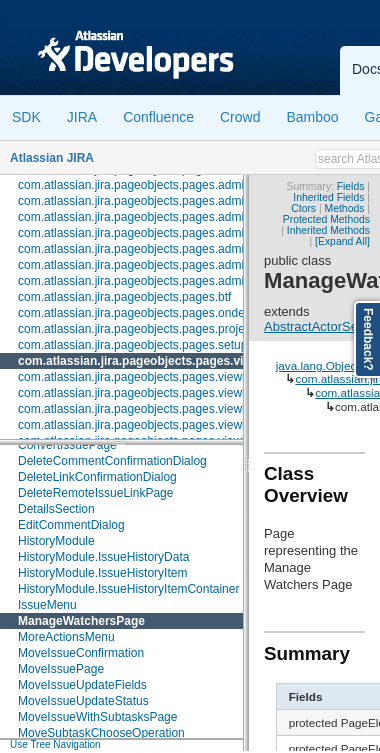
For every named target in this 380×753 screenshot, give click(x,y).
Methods (345, 208)
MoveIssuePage (61, 669)
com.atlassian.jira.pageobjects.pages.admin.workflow (159, 281)
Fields (351, 186)
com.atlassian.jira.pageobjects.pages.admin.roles (149, 185)
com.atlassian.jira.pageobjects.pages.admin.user (147, 265)
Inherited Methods (328, 230)
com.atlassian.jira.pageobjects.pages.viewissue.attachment (175, 377)
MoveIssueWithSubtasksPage (97, 717)
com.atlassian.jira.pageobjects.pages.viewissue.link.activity (174, 425)
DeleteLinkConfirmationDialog (97, 477)
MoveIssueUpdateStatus (83, 701)
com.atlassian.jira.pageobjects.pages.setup (132, 345)
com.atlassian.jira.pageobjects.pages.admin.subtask (157, 217)
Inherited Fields (328, 197)
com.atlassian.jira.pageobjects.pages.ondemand (146, 313)
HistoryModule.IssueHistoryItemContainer (128, 589)
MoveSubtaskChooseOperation (101, 733)
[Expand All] (342, 241)
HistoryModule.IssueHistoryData (103, 557)
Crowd (240, 117)
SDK (26, 117)
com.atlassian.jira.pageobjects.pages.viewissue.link (154, 409)
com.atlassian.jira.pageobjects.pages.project (136, 329)
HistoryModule (56, 541)
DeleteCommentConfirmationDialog (112, 461)
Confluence (158, 117)
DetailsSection (56, 509)
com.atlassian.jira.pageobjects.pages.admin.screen (154, 201)
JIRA (82, 117)
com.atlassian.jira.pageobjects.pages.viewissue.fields (159, 393)
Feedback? (368, 339)
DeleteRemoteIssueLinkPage (95, 493)
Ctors (303, 208)
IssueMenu (47, 605)
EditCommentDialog (71, 525)
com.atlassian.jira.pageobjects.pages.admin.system (155, 233)
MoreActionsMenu (66, 637)
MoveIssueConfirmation (81, 653)
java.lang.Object (318, 365)
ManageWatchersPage (81, 621)
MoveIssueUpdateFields (82, 685)
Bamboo (312, 117)
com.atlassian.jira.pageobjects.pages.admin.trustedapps (167, 249)
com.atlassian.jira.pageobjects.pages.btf (124, 297)
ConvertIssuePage (67, 445)
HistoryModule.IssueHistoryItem (102, 573)
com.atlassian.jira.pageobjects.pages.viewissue (154, 361)
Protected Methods (326, 219)
